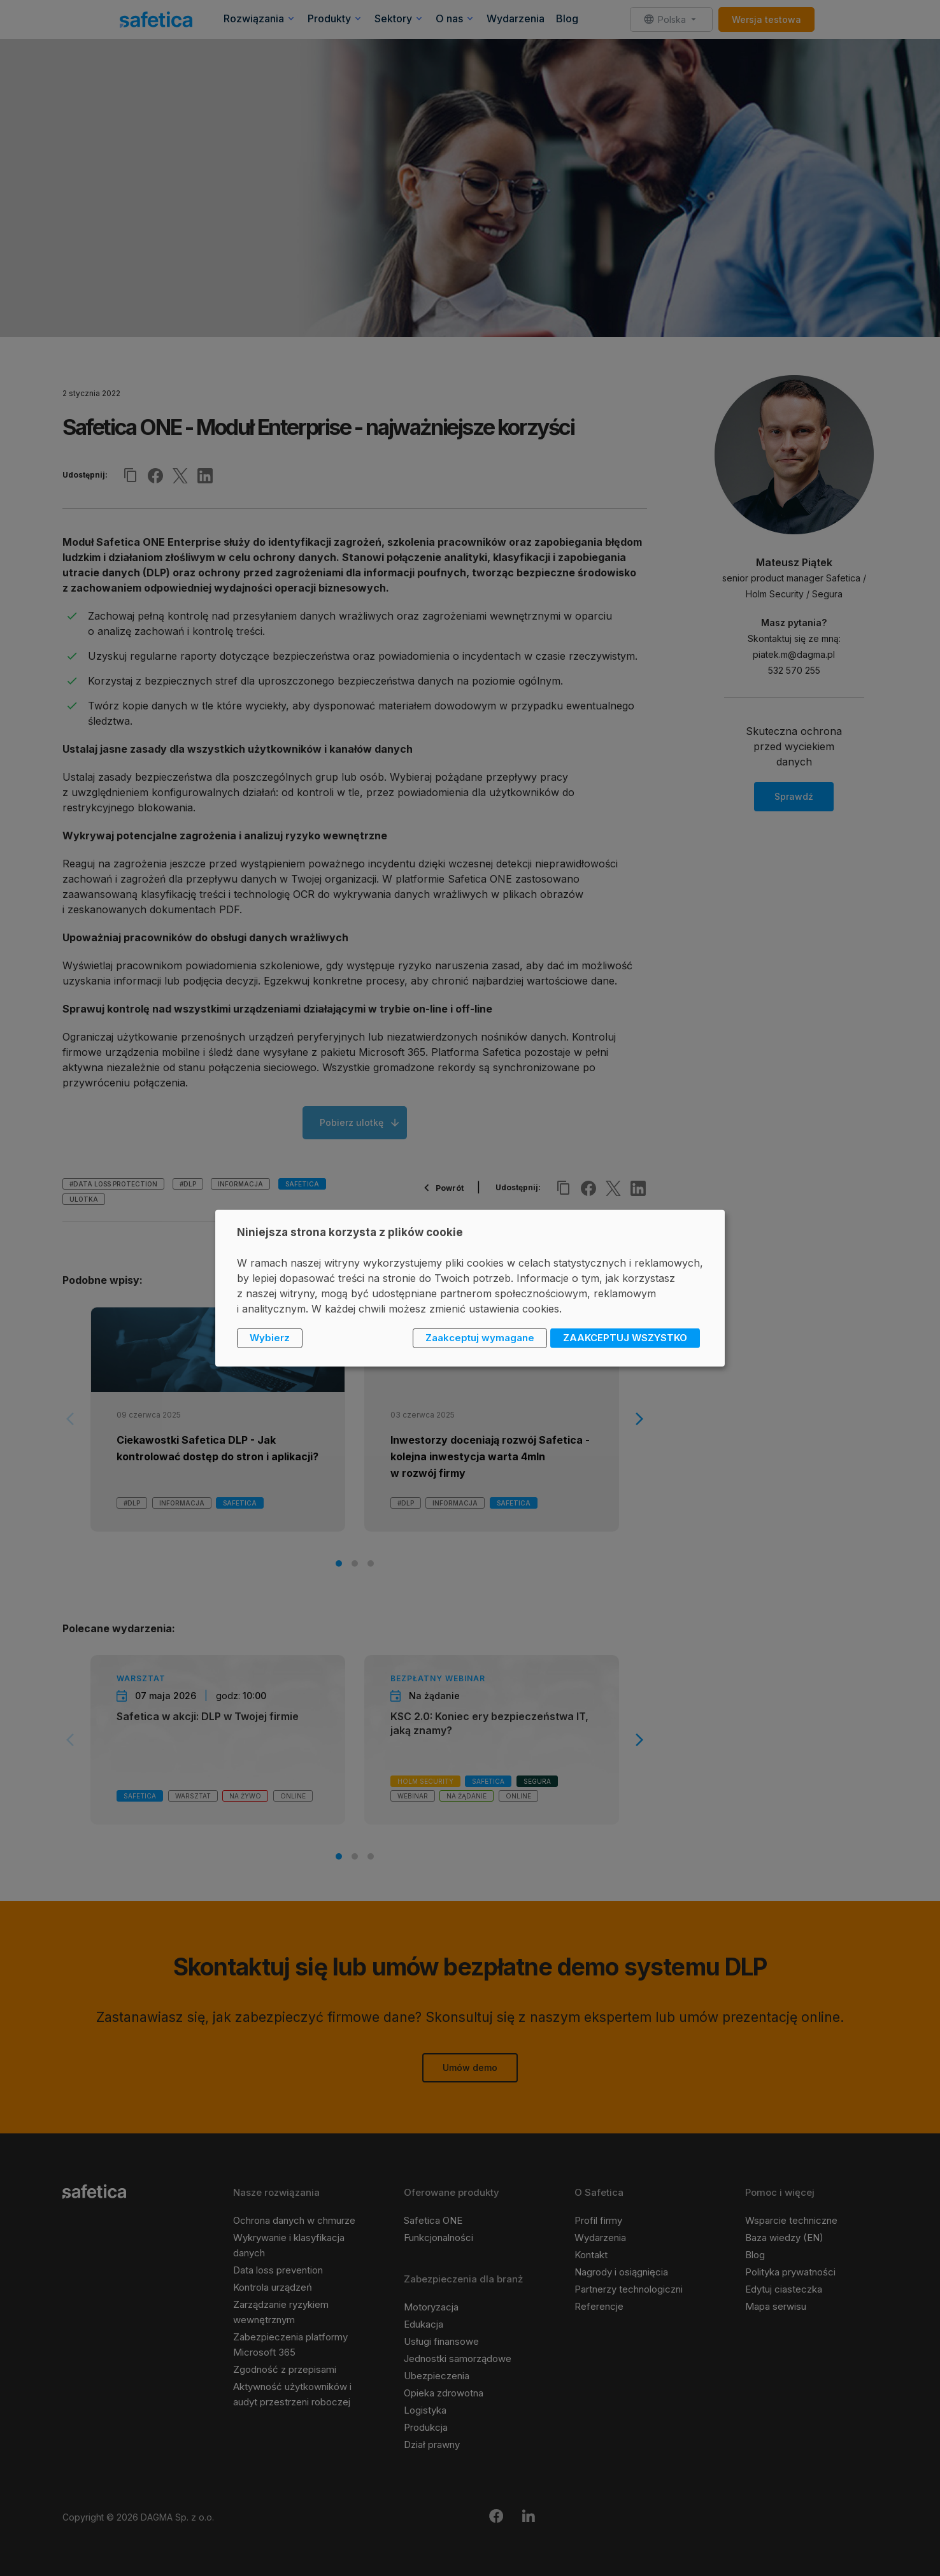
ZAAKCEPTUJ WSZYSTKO (625, 1338)
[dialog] (470, 1287)
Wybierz (270, 1338)
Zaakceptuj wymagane (479, 1338)
